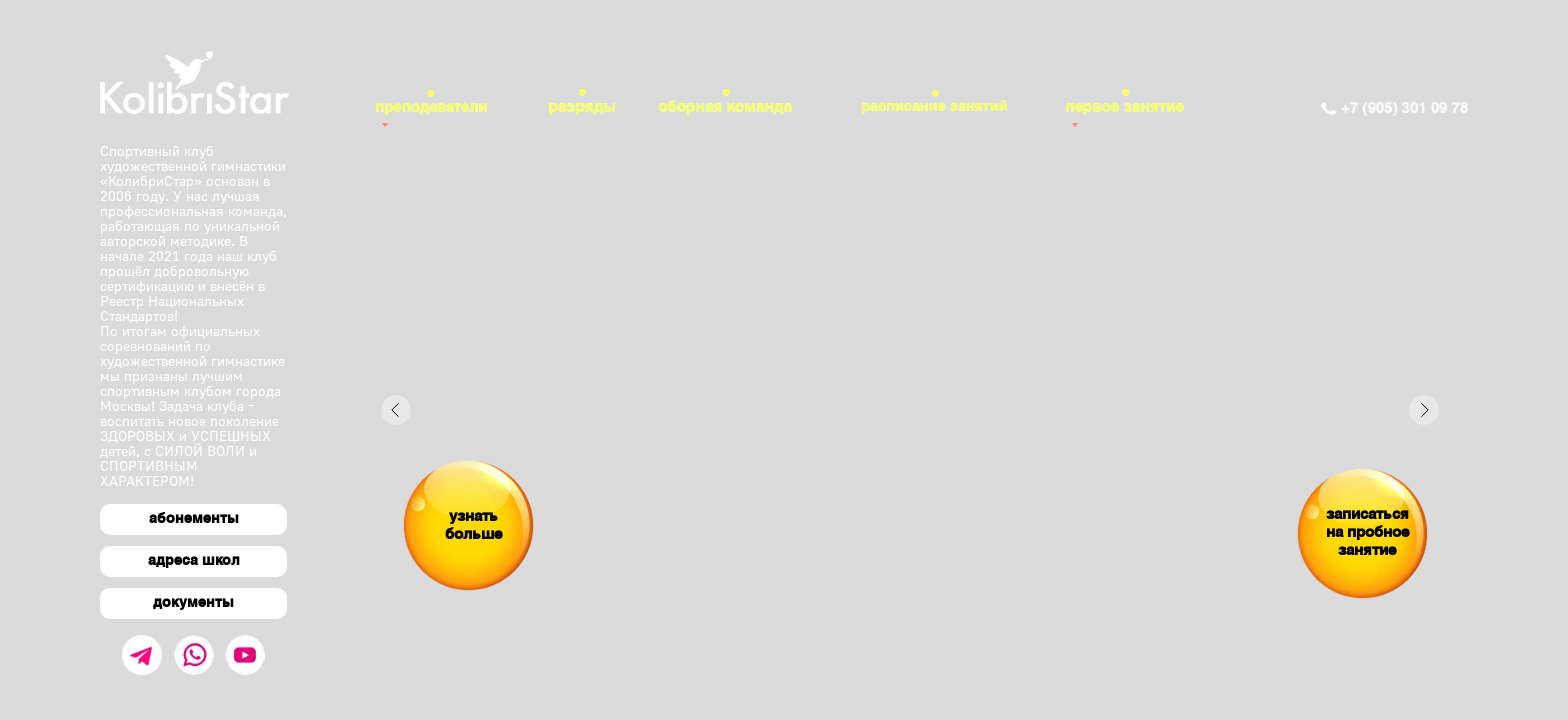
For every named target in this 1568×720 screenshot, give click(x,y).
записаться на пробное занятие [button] (1367, 533)
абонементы (194, 519)
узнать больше (473, 526)
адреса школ (194, 561)
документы (193, 603)
